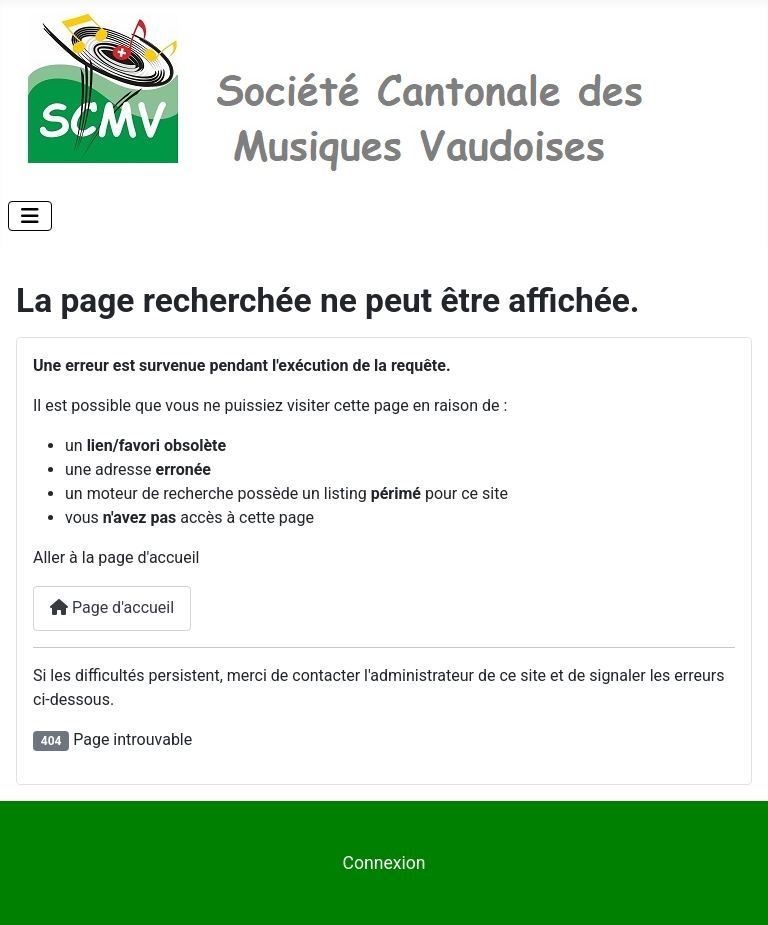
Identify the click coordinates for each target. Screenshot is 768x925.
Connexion (383, 863)
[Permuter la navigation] (30, 216)
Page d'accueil (112, 607)
